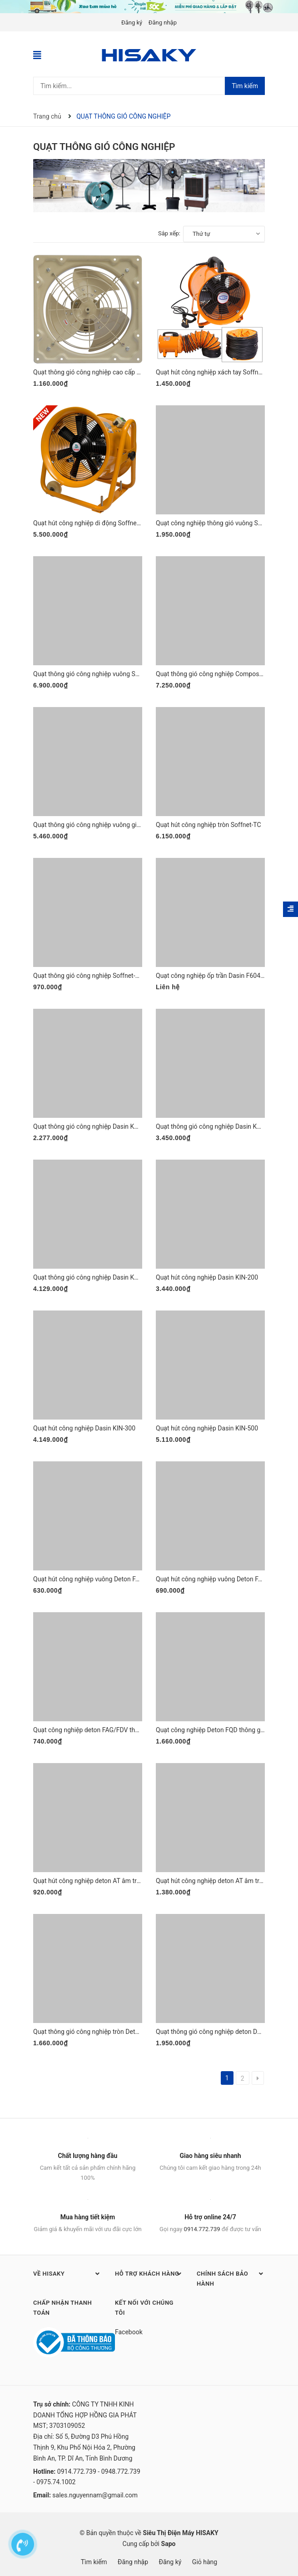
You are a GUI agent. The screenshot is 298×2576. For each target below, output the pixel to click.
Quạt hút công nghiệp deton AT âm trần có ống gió (226, 1880)
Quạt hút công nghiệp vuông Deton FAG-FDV (95, 1579)
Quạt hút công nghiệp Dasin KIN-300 (84, 1428)
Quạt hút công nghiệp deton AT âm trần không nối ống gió (114, 1880)
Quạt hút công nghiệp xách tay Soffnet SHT (216, 372)
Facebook (129, 2332)
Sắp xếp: (169, 233)
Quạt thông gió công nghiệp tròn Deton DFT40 (98, 2031)
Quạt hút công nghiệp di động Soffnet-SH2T (94, 523)
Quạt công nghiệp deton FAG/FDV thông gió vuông (104, 1730)
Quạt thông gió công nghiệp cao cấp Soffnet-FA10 (103, 372)
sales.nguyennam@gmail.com (95, 2495)
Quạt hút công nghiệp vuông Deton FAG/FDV (218, 1579)
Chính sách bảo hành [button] (231, 2278)
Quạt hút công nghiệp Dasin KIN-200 (207, 1277)
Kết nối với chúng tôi (144, 2307)
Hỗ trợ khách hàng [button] (149, 2273)
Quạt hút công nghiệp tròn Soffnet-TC (208, 824)
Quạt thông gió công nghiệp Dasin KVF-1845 (95, 1126)
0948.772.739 (120, 2471)
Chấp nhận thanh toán (62, 2307)
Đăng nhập (163, 22)
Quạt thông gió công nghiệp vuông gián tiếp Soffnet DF (110, 824)
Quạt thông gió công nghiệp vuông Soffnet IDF (98, 674)
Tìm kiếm (245, 86)
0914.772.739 (202, 2229)
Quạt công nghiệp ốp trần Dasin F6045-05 (214, 975)
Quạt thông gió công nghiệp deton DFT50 (214, 2031)
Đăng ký (131, 22)
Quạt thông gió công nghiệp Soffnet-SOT (90, 975)
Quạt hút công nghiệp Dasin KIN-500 (207, 1428)
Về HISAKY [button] (67, 2273)
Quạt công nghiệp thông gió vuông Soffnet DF (220, 523)
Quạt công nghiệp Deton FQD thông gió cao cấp (222, 1730)
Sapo (168, 2543)
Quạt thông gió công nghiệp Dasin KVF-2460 (218, 1126)
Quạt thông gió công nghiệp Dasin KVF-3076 (95, 1277)
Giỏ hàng (204, 2562)
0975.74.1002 (55, 2482)
